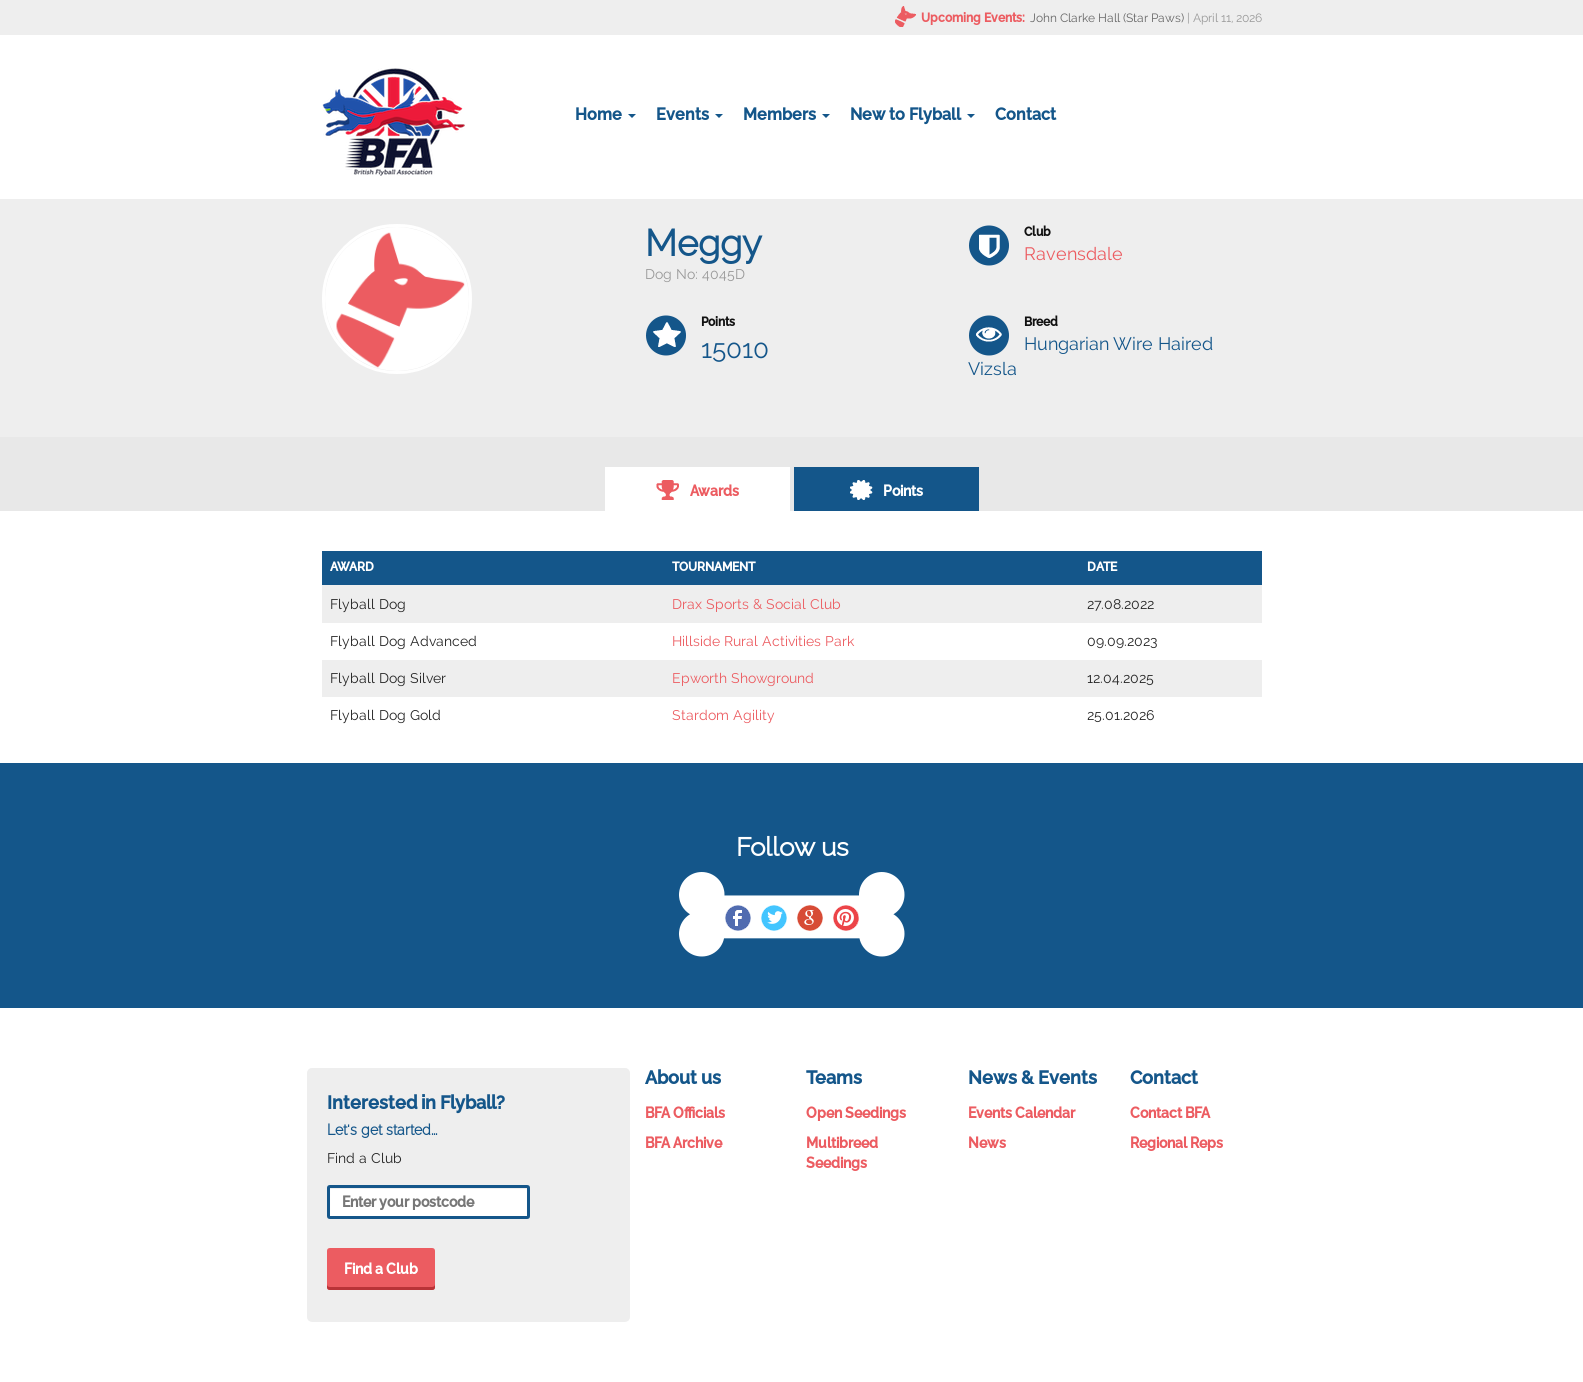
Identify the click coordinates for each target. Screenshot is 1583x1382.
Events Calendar (1021, 1113)
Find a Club (381, 1269)
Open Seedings (856, 1113)
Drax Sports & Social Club (756, 604)
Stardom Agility (723, 715)
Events (689, 114)
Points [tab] (886, 489)
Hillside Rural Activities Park (763, 641)
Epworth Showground (743, 678)
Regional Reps (1176, 1143)
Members (786, 114)
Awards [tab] (697, 489)
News (987, 1143)
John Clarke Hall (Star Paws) (1107, 18)
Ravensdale (1073, 253)
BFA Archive (683, 1143)
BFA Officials (685, 1113)
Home (605, 114)
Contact (1025, 114)
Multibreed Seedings (842, 1153)
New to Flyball (912, 114)
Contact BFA (1170, 1113)
